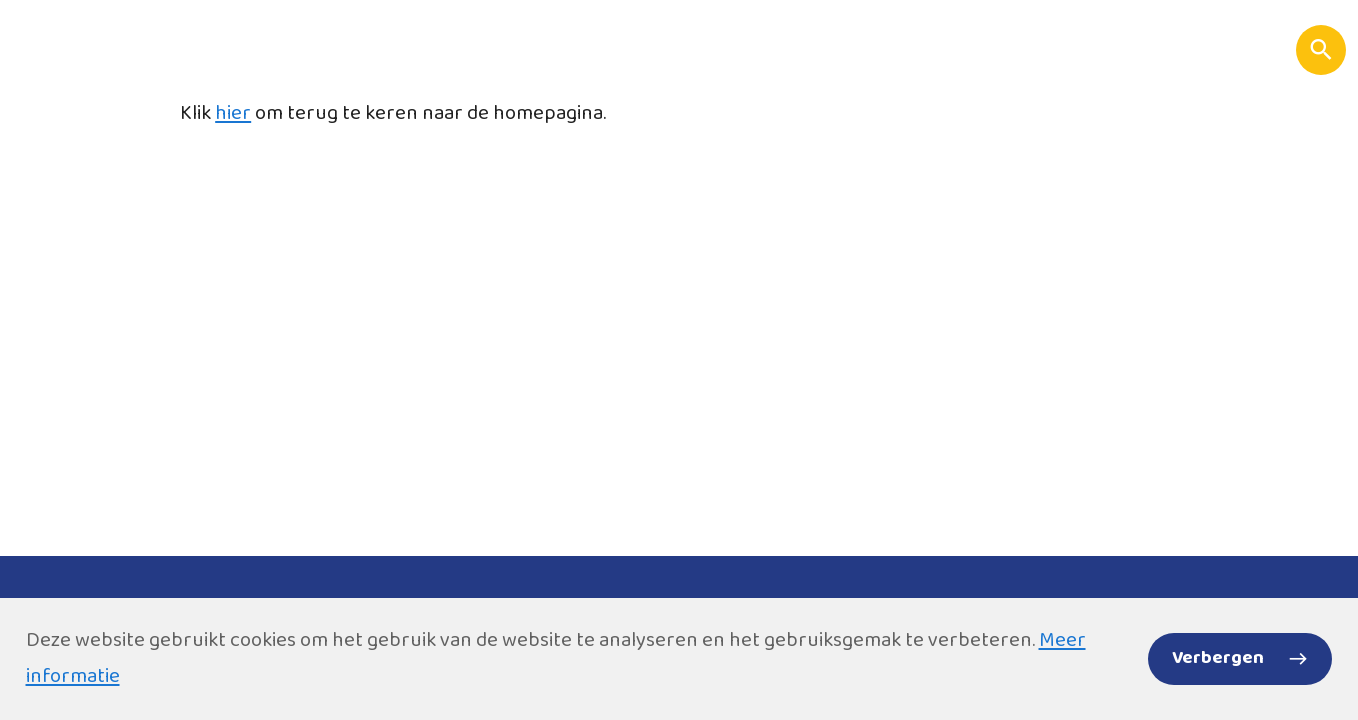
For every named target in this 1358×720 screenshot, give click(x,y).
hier (233, 113)
